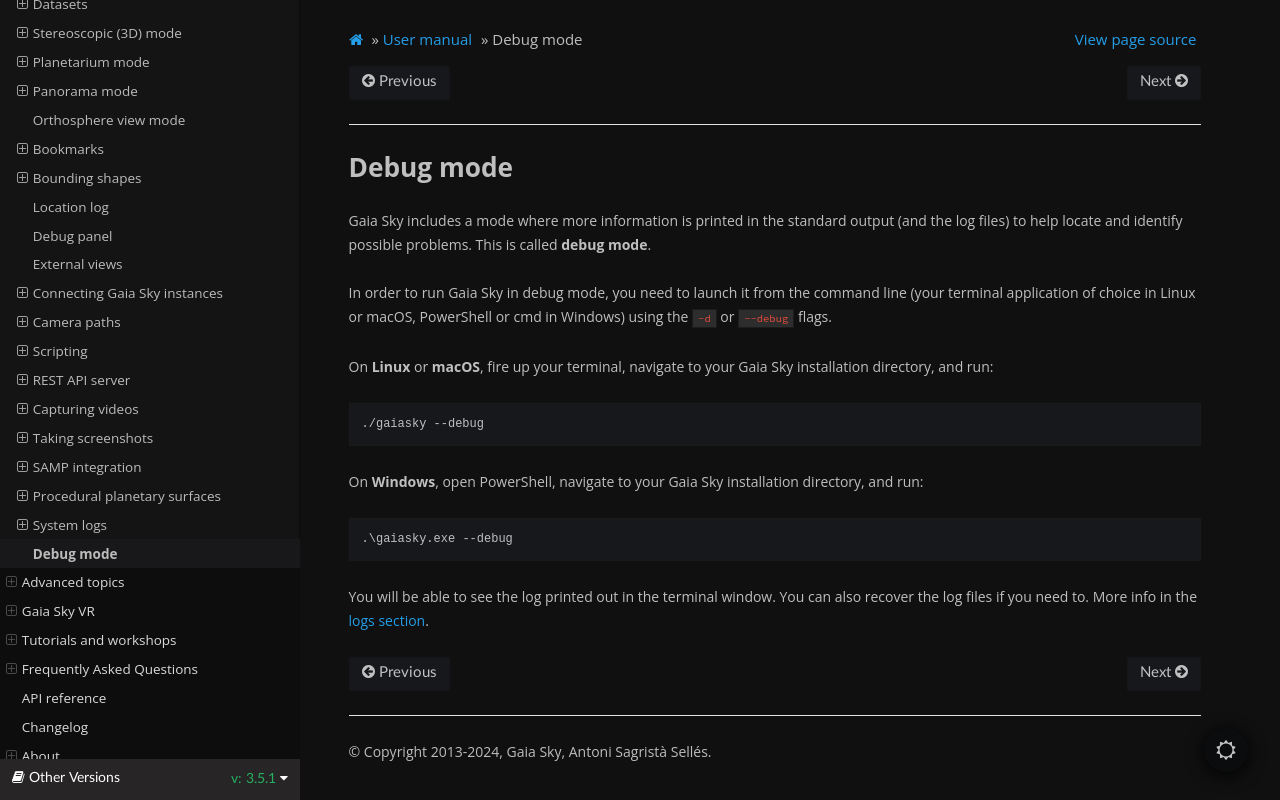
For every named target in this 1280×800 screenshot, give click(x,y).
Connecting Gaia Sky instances (120, 293)
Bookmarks (60, 149)
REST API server (74, 380)
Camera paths (69, 322)
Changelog (55, 727)
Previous (399, 81)
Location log (71, 207)
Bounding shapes (79, 178)
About (33, 756)
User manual (427, 39)
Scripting (52, 351)
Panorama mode (77, 91)
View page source (1136, 39)
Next (1164, 81)
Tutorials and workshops (91, 640)
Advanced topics (65, 582)
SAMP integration (79, 467)
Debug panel (73, 236)
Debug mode (75, 554)
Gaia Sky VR (50, 611)
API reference (64, 698)
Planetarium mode (83, 62)
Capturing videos (78, 409)
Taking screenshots (85, 438)
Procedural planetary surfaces (119, 496)
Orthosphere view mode (109, 120)
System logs (62, 525)
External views (78, 264)
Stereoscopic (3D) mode (99, 33)
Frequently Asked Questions (102, 669)
